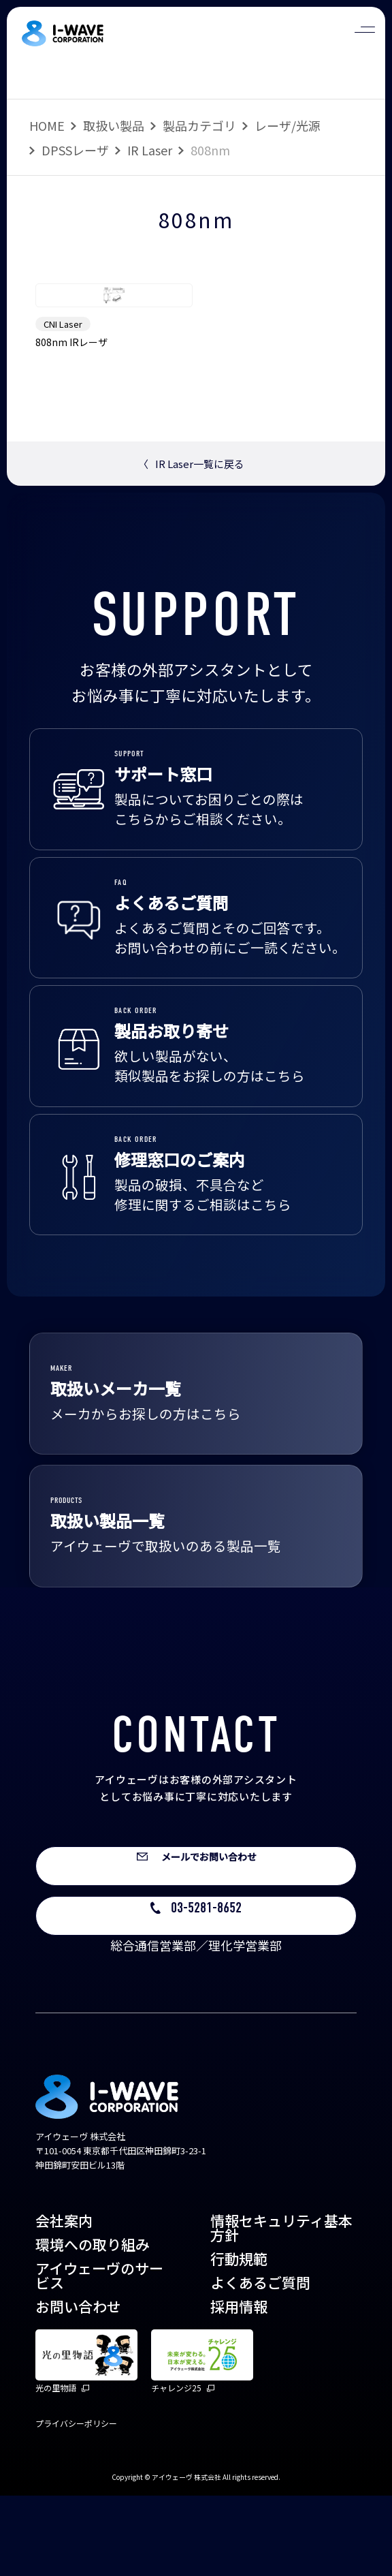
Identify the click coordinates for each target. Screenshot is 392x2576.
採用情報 (238, 2386)
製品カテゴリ (199, 125)
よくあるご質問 (260, 2363)
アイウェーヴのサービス (99, 2355)
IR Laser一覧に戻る (191, 538)
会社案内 (64, 2301)
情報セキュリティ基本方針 (281, 2308)
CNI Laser (63, 398)
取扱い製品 (113, 125)
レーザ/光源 (288, 125)
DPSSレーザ (75, 150)
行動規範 (238, 2339)
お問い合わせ (78, 2386)
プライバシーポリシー (76, 2503)
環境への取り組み (92, 2324)
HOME (47, 125)
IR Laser (149, 150)
